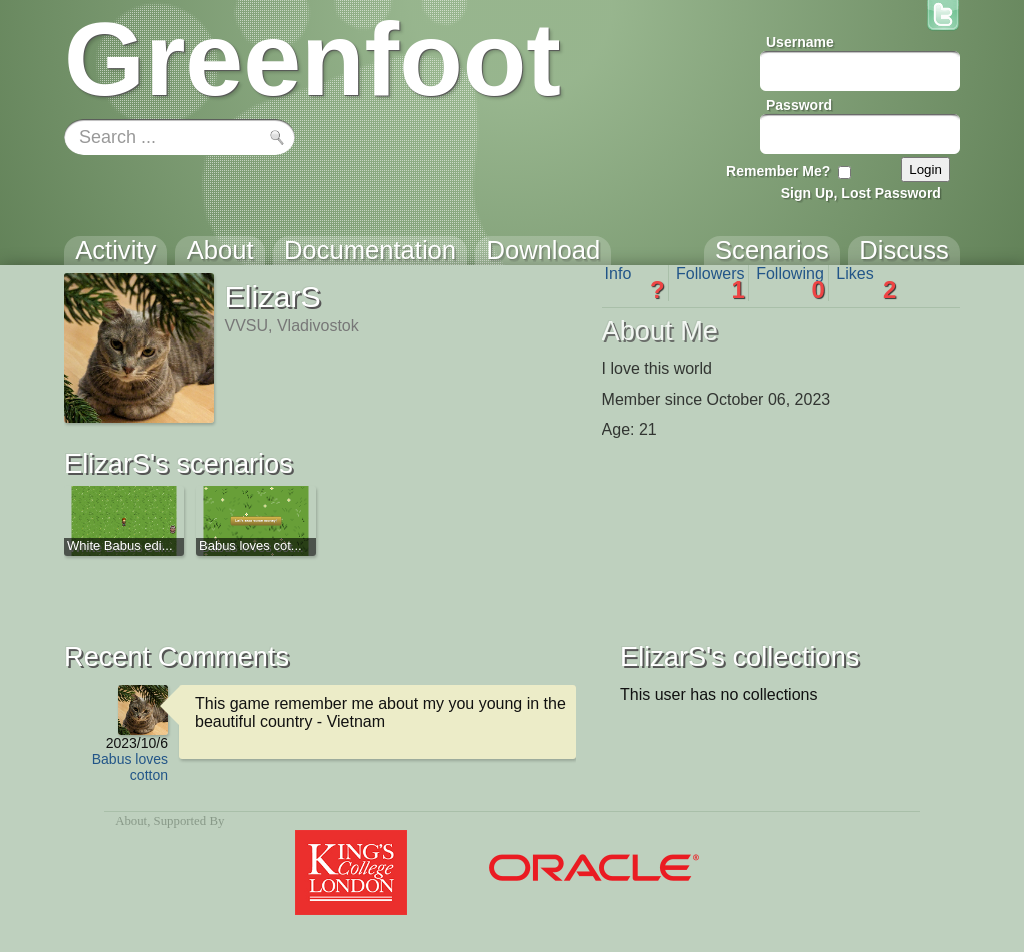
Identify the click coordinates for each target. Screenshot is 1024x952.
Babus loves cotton (130, 767)
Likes (866, 283)
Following (790, 283)
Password (799, 105)
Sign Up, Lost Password (861, 193)
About (131, 821)
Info (635, 283)
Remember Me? (778, 171)
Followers (710, 283)
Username (800, 42)
